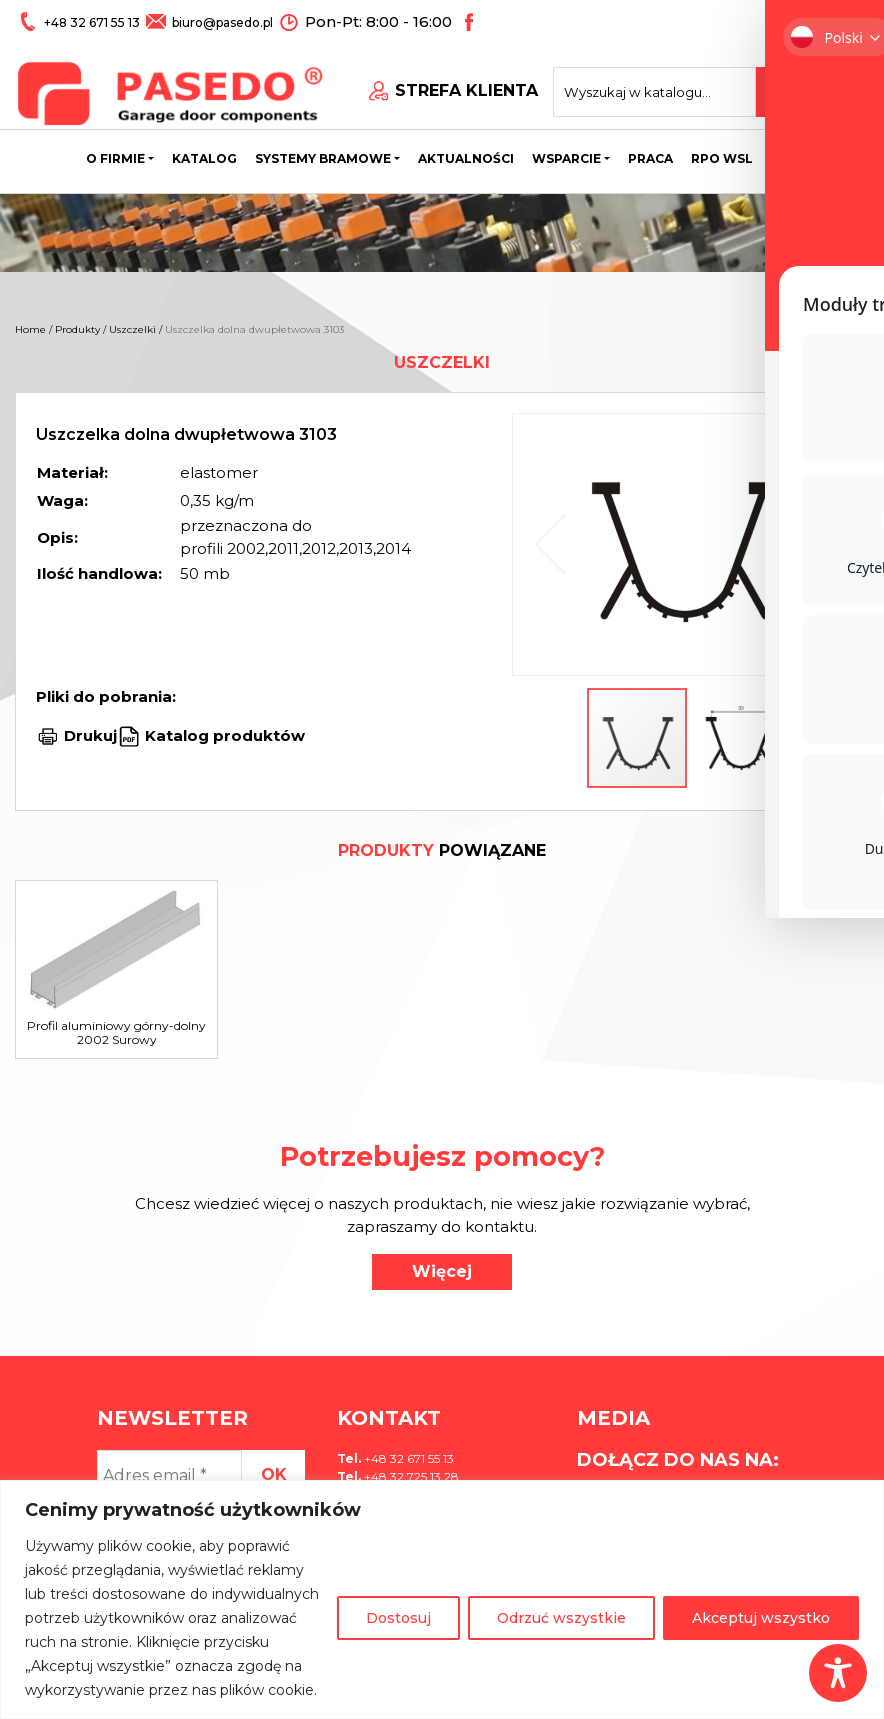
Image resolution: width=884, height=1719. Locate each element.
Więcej (442, 1271)
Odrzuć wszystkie (561, 1618)
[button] (820, 544)
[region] (442, 1599)
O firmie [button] (115, 154)
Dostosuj (398, 1618)
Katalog (204, 154)
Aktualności (466, 154)
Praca (650, 154)
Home (30, 329)
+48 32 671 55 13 (92, 21)
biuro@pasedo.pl (220, 21)
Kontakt (804, 154)
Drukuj (90, 735)
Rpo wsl (722, 154)
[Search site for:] (676, 86)
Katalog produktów (223, 735)
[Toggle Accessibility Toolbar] (838, 1673)
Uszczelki (132, 329)
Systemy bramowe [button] (323, 154)
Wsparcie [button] (566, 154)
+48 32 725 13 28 (410, 1476)
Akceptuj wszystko (761, 1618)
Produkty (77, 329)
